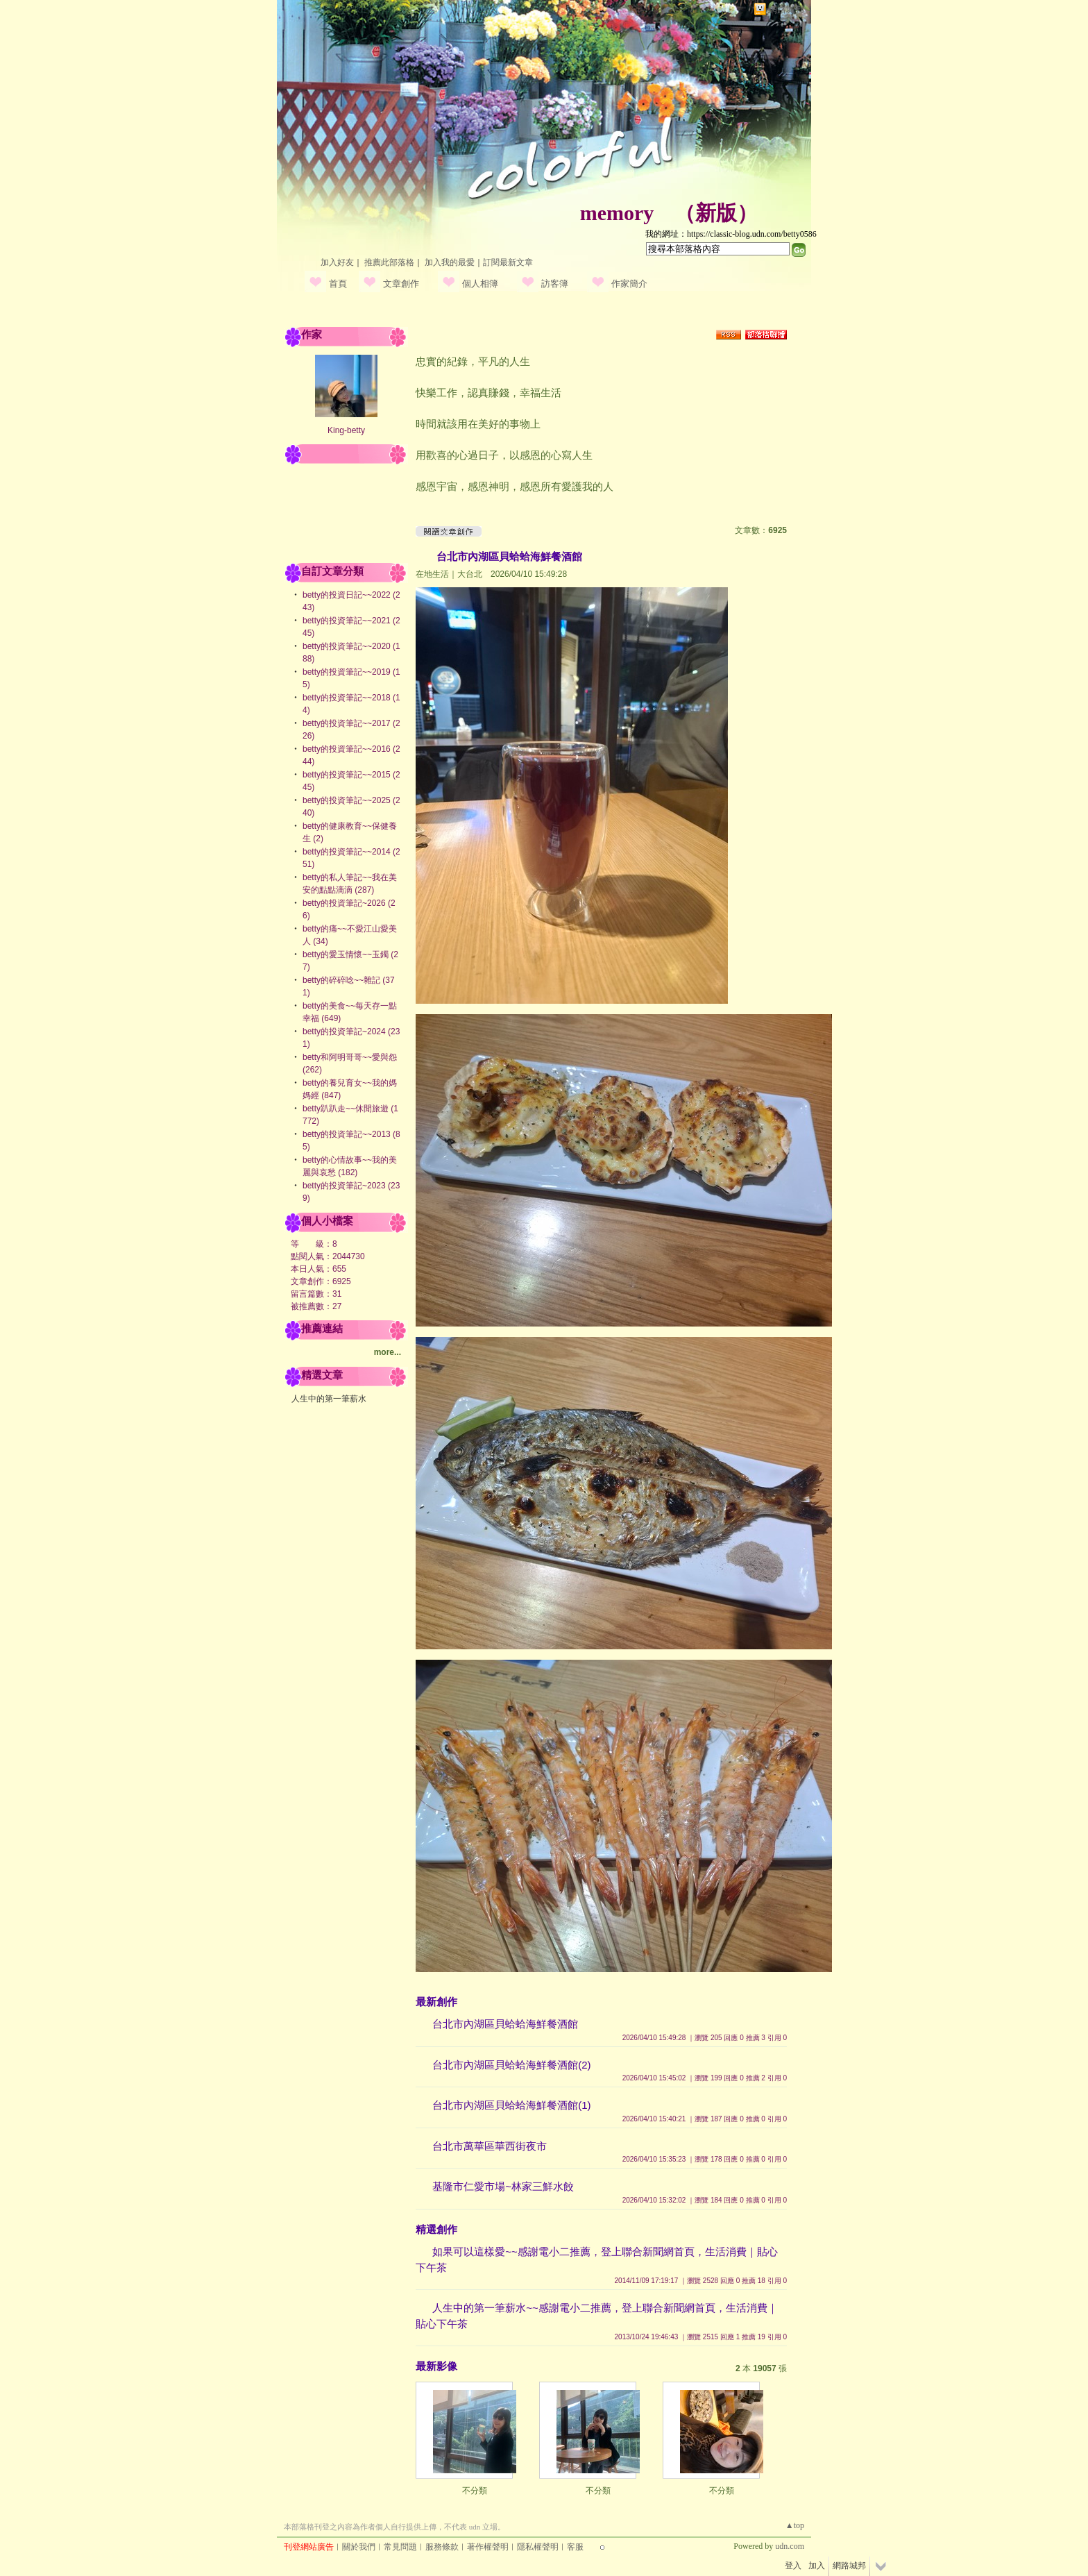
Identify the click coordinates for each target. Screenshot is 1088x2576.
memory (617, 212)
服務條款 (442, 2547)
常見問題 (400, 2547)
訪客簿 (554, 283)
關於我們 (358, 2547)
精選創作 (436, 2229)
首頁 (338, 283)
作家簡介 (629, 283)
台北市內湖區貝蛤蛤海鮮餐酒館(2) (511, 2065)
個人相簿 (480, 283)
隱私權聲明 (538, 2547)
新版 (716, 212)
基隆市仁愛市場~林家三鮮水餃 (503, 2186)
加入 (816, 2565)
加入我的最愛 (450, 262)
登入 (793, 2565)
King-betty (346, 430)
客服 (575, 2547)
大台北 (469, 574)
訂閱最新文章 (508, 262)
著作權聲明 (488, 2547)
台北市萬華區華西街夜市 (489, 2146)
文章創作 (401, 283)
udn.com (789, 2546)
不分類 (474, 2490)
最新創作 (436, 2001)
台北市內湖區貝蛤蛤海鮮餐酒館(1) (511, 2105)
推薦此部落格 (389, 262)
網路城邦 (786, 9)
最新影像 (436, 2366)
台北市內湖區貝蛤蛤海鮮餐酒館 (509, 556)
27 (336, 1306)
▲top (794, 2525)
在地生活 (432, 574)
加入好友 (337, 262)
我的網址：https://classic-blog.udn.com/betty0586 (731, 234)
